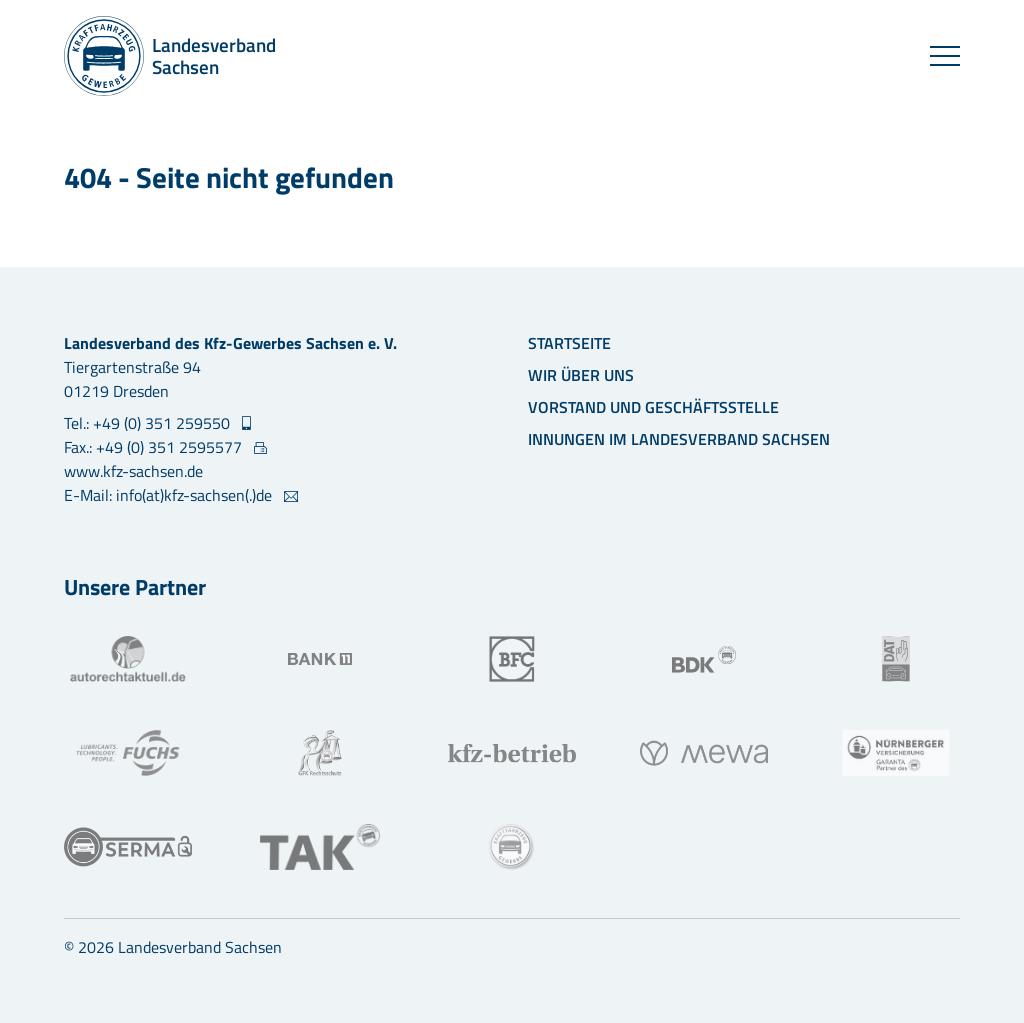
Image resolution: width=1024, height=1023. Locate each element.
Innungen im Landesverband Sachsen (679, 439)
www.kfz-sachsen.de (133, 471)
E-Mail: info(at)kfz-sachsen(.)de (170, 495)
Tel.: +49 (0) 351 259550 (149, 423)
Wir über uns (581, 375)
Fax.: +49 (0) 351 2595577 (155, 447)
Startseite (569, 343)
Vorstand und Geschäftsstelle (653, 407)
